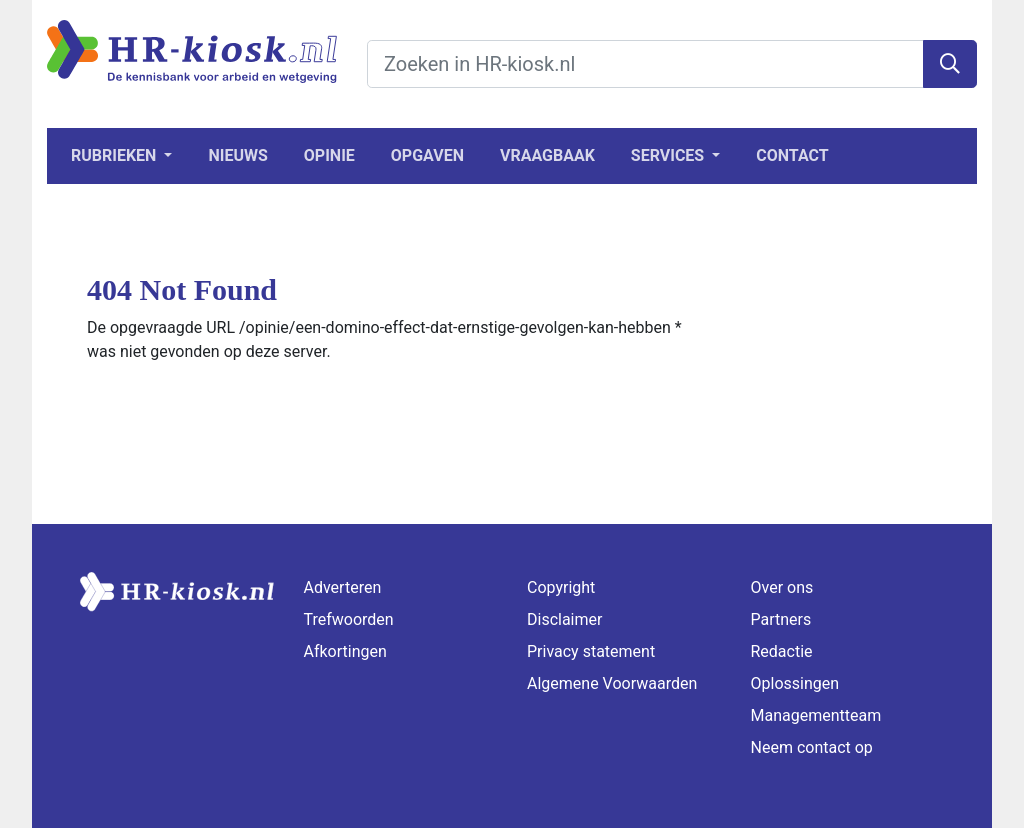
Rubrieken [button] (115, 155)
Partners (781, 619)
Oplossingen (795, 683)
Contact (792, 155)
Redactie (782, 651)
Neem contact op (812, 747)
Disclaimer (564, 619)
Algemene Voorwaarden (612, 683)
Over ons (782, 587)
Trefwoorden (349, 619)
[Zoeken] (950, 64)
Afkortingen (345, 651)
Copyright (561, 587)
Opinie (329, 155)
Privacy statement (591, 651)
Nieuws (237, 155)
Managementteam (816, 715)
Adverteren (343, 587)
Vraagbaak (547, 155)
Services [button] (669, 155)
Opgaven (427, 155)
